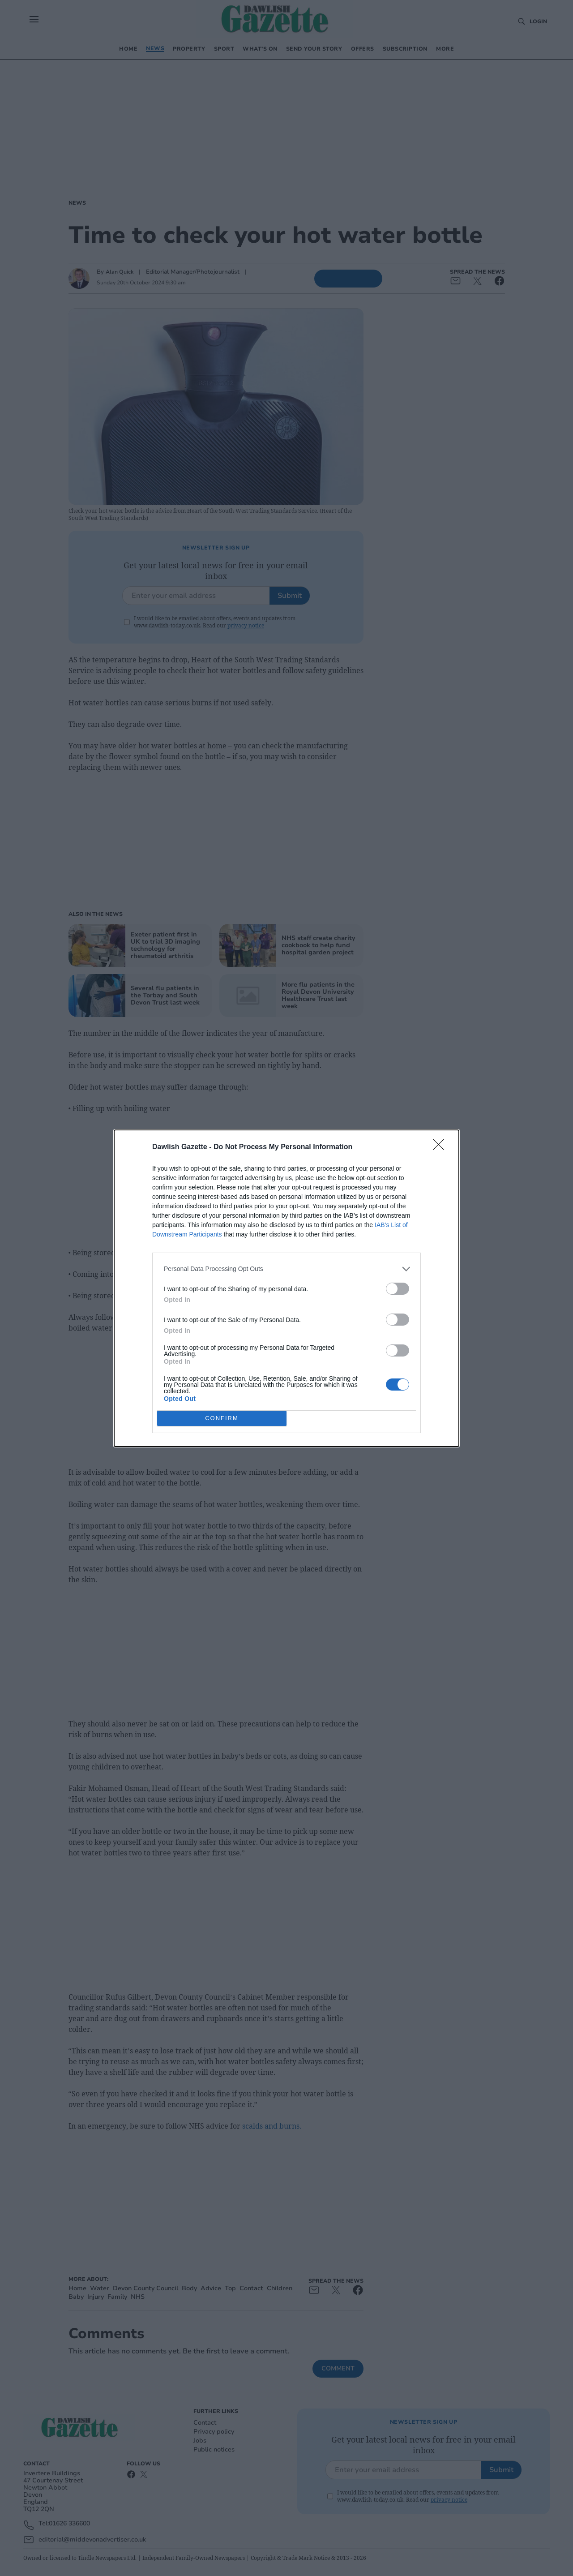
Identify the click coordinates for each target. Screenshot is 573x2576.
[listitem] (286, 1269)
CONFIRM (222, 1418)
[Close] (441, 1147)
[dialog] (286, 1288)
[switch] (397, 1289)
